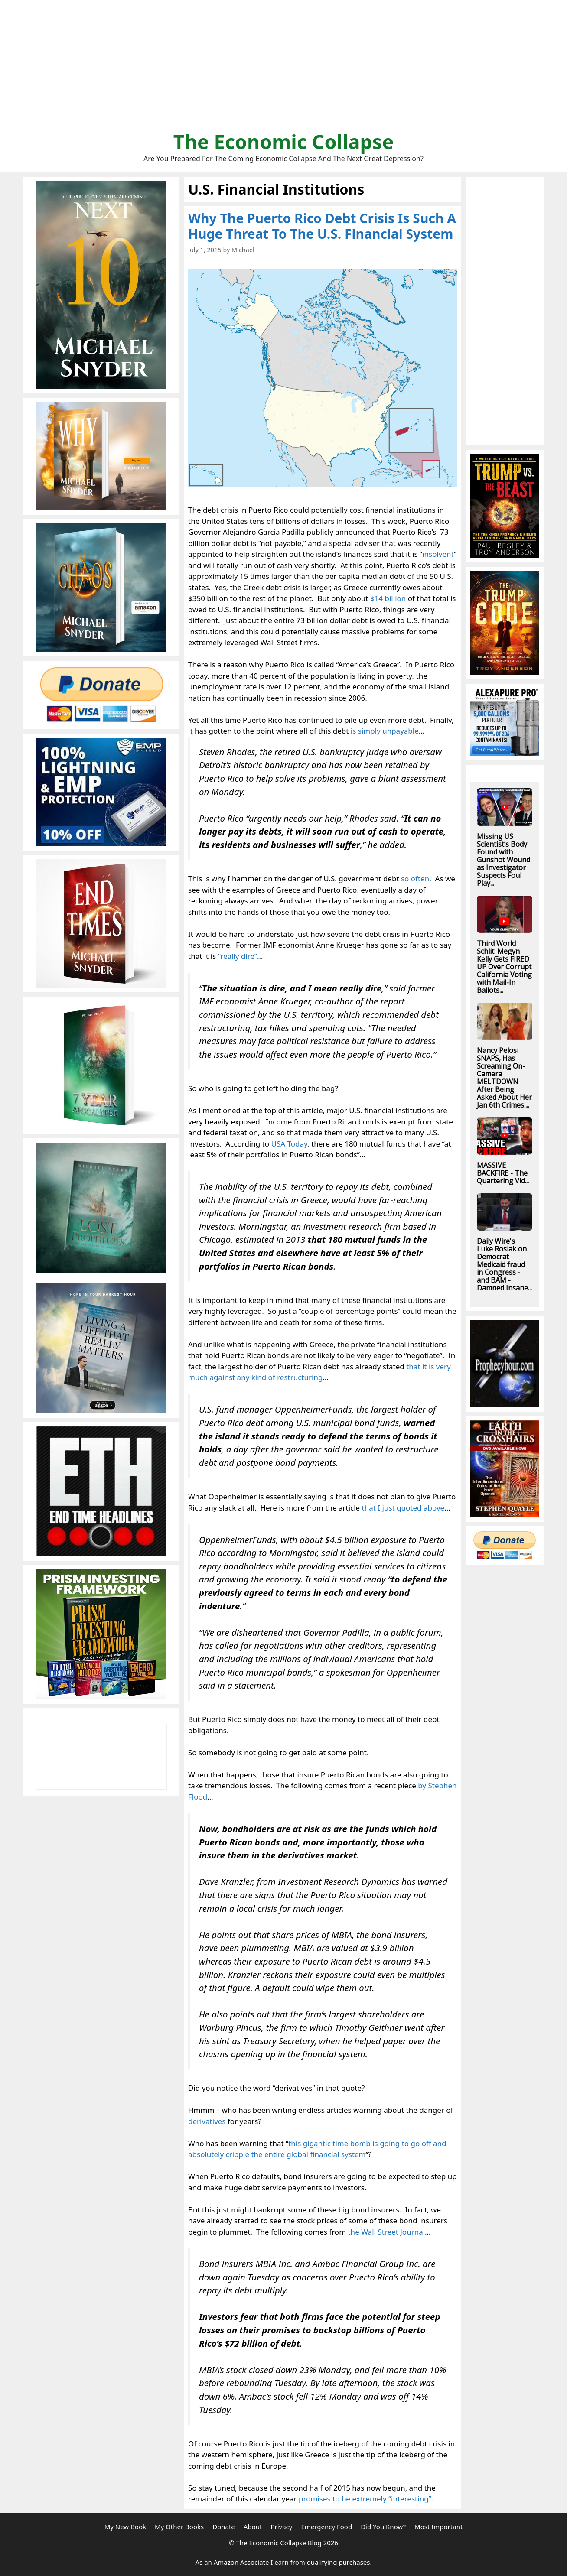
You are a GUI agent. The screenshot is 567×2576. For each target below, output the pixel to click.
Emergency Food (326, 2526)
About (253, 2526)
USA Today (289, 1144)
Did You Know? (383, 2526)
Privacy (281, 2526)
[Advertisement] (283, 69)
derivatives (207, 2121)
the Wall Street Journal (386, 2232)
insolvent (438, 554)
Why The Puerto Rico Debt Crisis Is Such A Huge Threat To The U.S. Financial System (322, 226)
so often (415, 879)
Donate (223, 2526)
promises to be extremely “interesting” (365, 2499)
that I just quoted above (403, 1508)
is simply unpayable (385, 731)
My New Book (125, 2526)
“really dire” (237, 956)
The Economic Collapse (283, 141)
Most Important (438, 2526)
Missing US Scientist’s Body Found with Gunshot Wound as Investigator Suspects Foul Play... (503, 859)
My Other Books (179, 2526)
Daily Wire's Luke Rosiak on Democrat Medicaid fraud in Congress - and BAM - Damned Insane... (504, 1264)
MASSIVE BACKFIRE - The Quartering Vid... (503, 1173)
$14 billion (388, 598)
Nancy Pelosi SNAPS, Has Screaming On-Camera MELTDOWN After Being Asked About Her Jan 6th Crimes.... (504, 1077)
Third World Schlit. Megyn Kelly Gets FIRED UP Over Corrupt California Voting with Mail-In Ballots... (504, 966)
